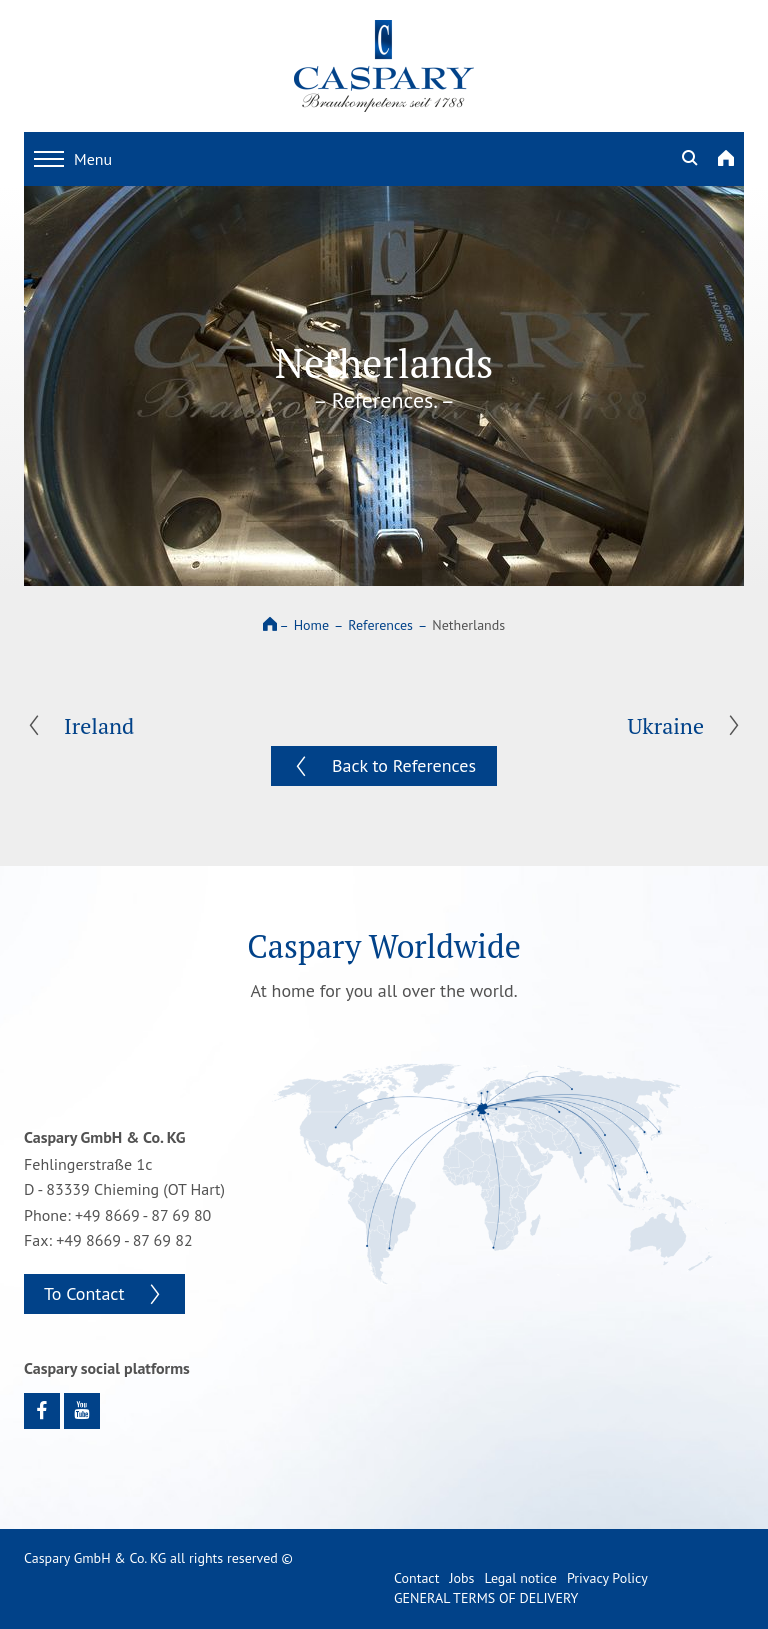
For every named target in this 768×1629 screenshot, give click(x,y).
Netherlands (468, 625)
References (380, 625)
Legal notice (520, 1578)
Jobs (461, 1578)
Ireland (99, 725)
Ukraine (666, 725)
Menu (73, 159)
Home (311, 625)
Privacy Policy (607, 1578)
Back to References (404, 765)
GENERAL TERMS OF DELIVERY (486, 1598)
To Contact (84, 1293)
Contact (416, 1578)
